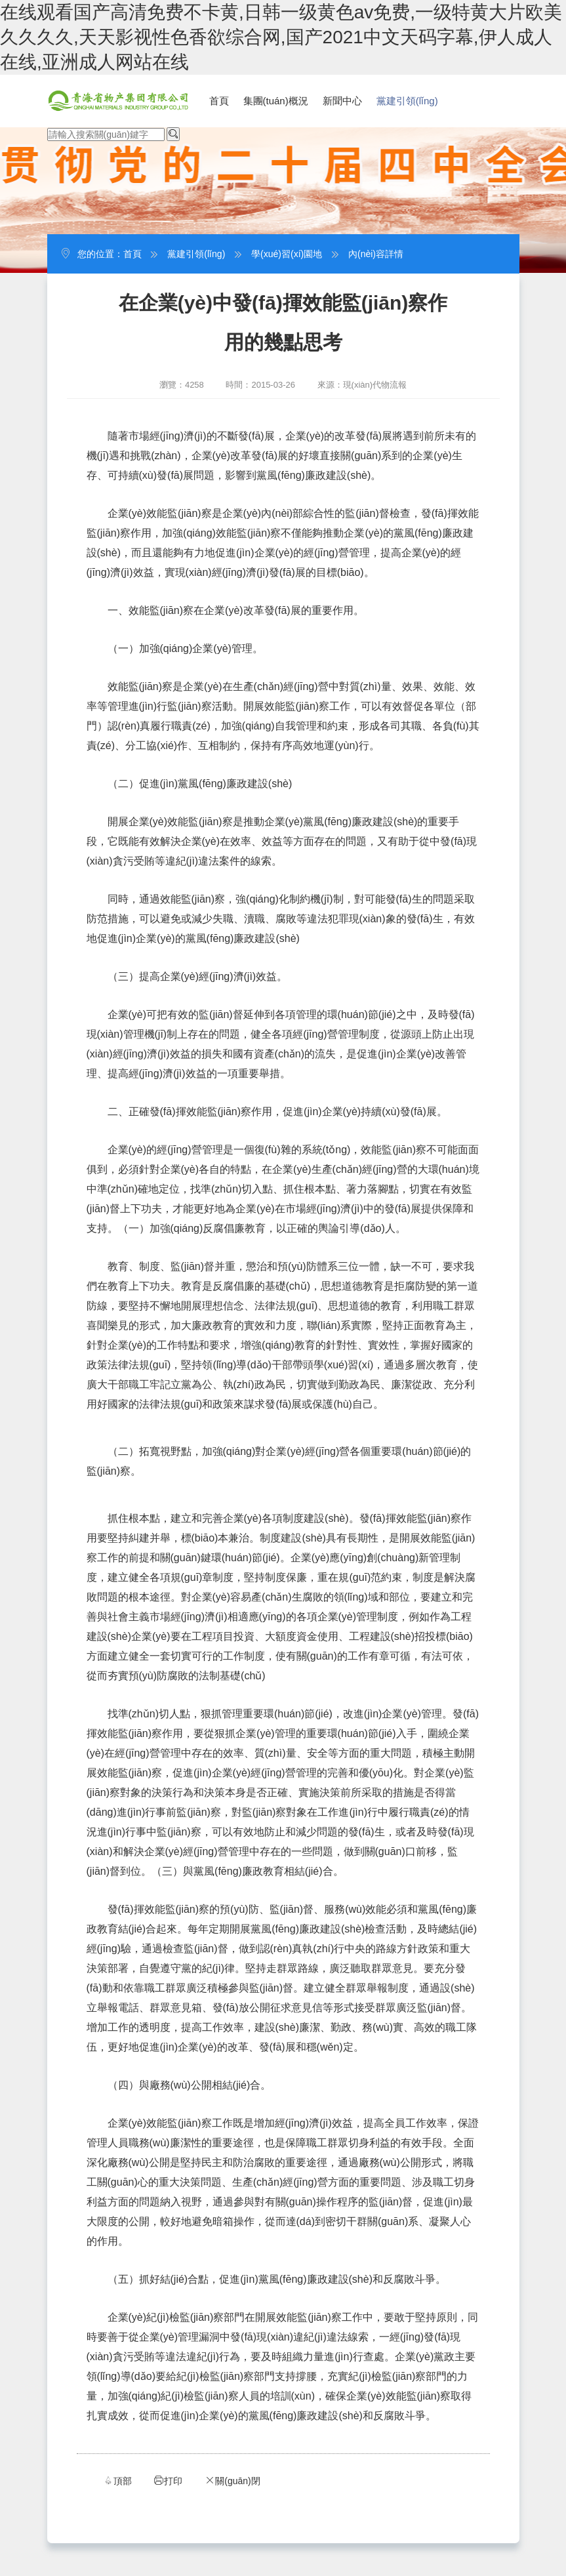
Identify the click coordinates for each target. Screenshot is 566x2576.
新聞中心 (342, 100)
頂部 (117, 2480)
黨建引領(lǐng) (407, 100)
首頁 (219, 100)
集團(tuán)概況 (275, 100)
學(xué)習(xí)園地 (286, 254)
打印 (167, 2480)
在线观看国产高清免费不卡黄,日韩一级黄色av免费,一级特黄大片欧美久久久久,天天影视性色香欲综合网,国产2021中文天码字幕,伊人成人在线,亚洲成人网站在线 (281, 37)
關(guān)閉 (232, 2480)
